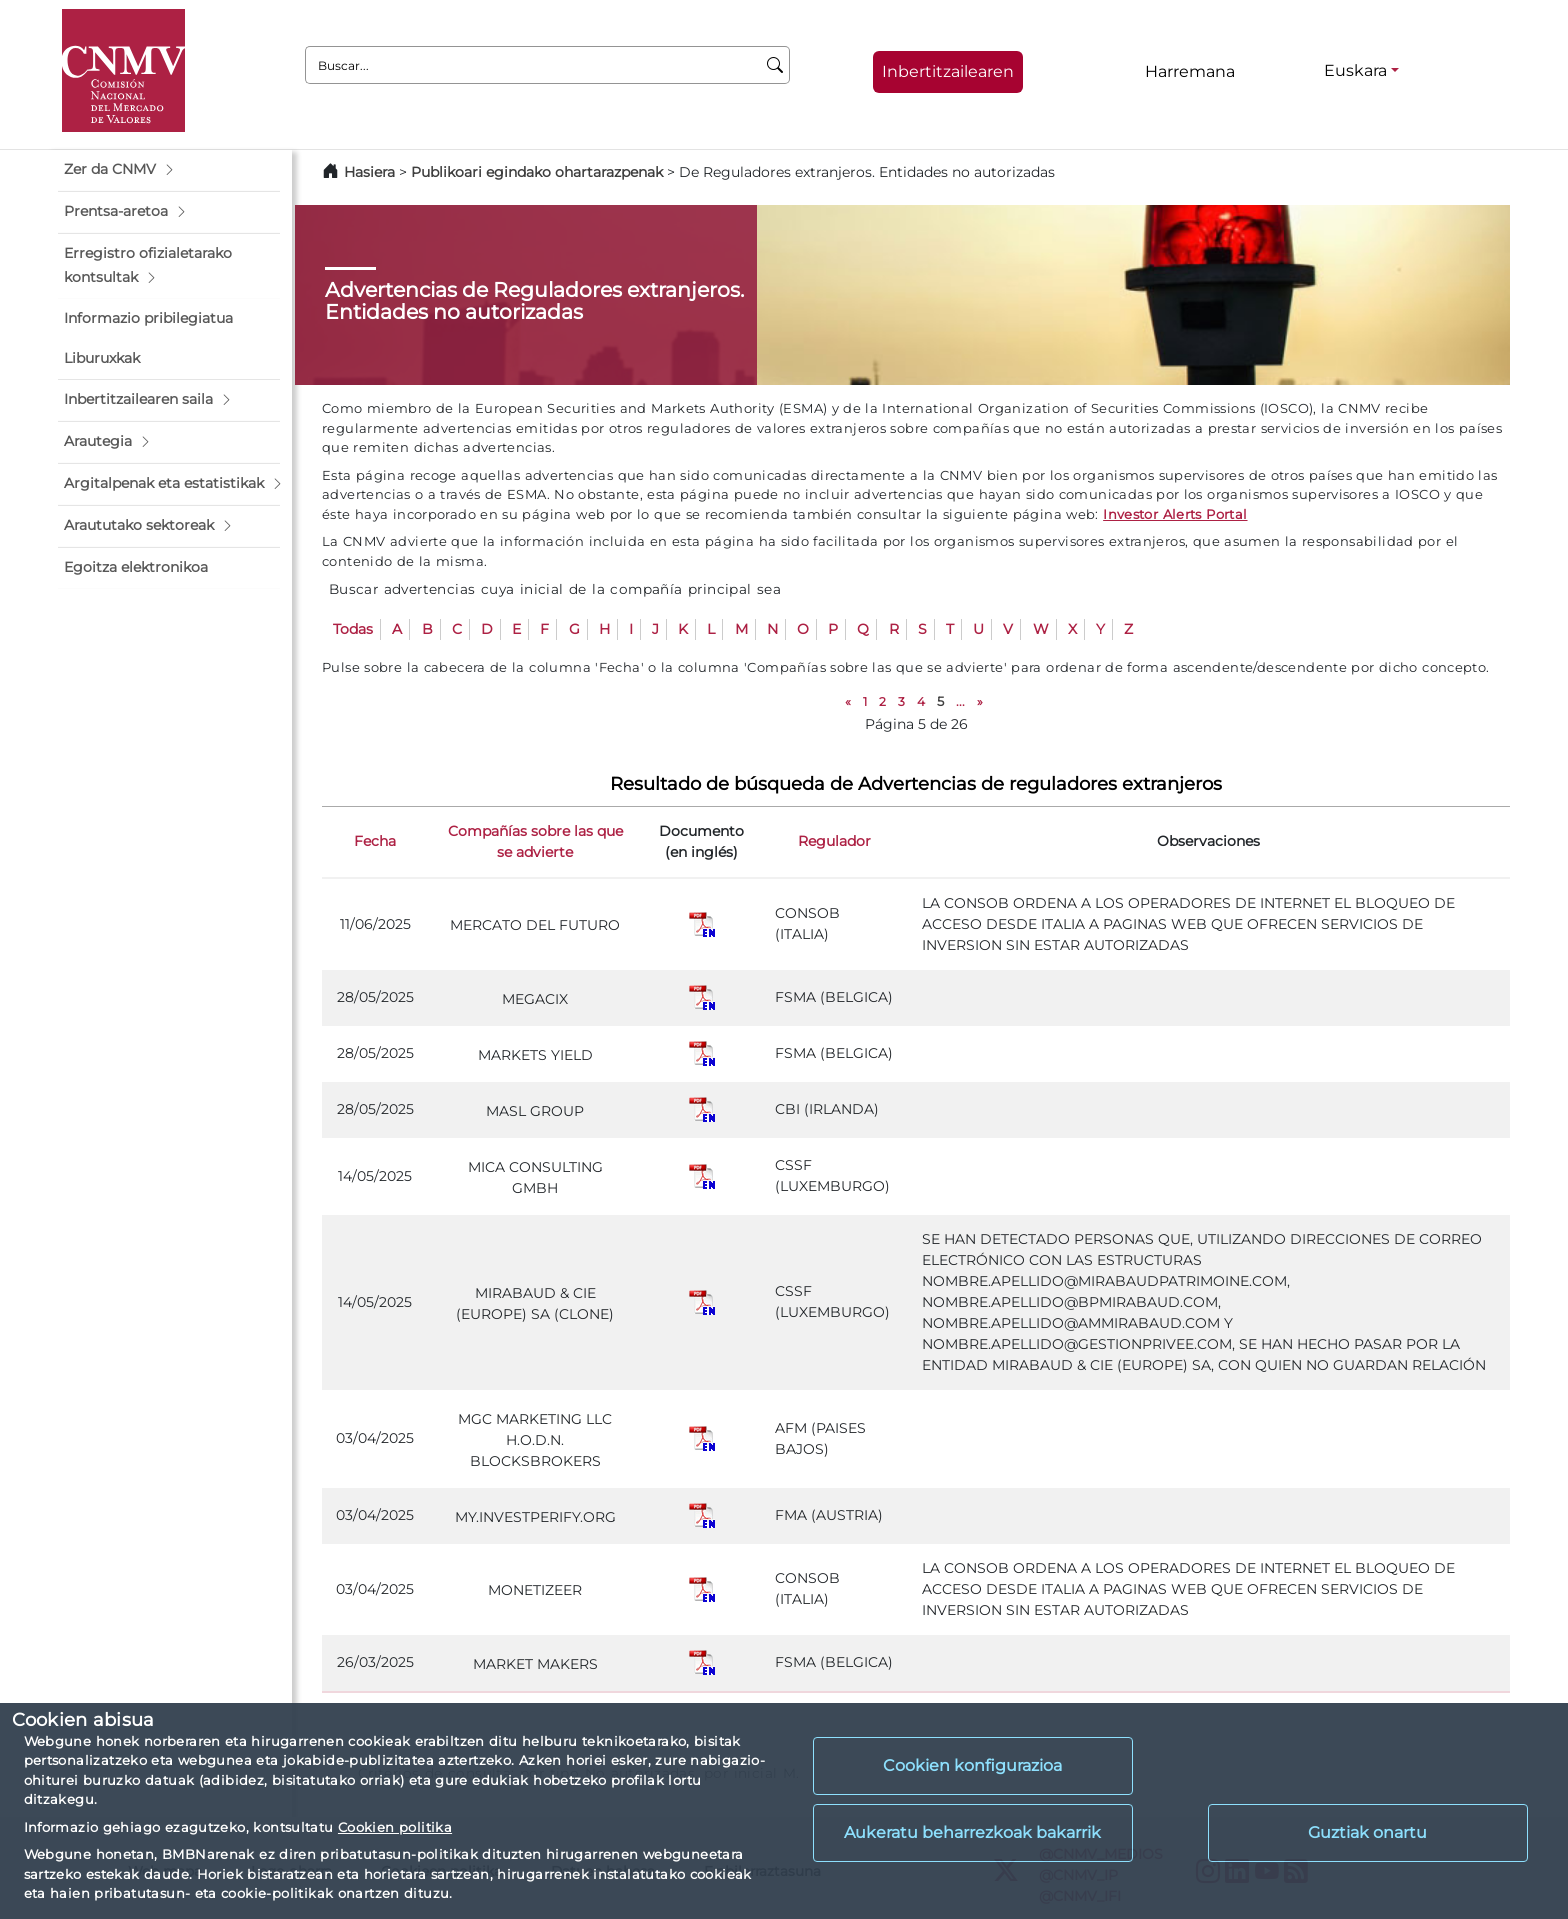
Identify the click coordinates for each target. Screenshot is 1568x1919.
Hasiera (369, 172)
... (960, 701)
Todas (353, 629)
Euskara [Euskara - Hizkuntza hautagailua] (1355, 70)
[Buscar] (775, 65)
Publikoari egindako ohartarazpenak (537, 172)
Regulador (834, 841)
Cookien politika (395, 1827)
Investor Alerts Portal (1175, 514)
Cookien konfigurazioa (972, 1765)
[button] (169, 170)
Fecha (375, 841)
